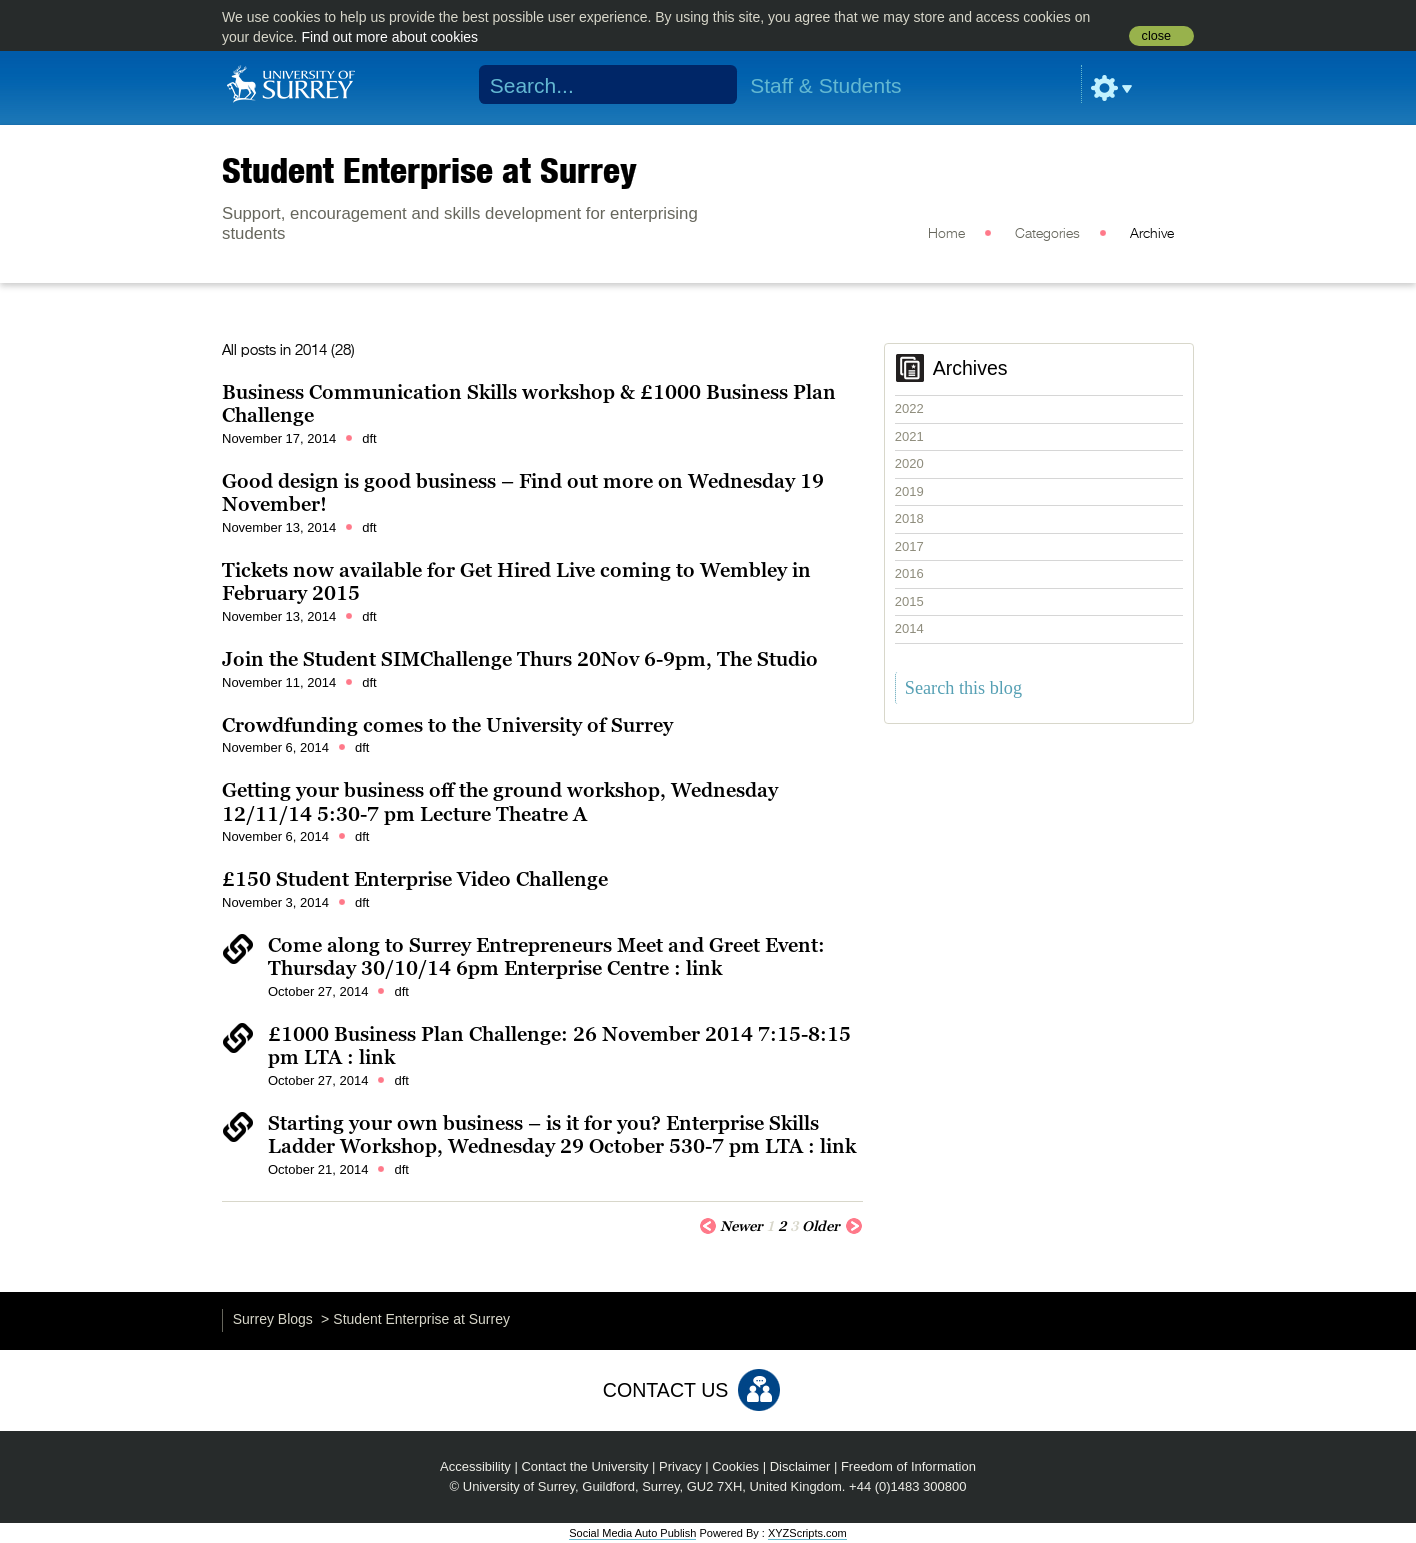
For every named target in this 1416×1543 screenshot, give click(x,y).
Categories (1047, 234)
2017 (909, 546)
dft (369, 438)
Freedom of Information (908, 1466)
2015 (909, 601)
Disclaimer (800, 1466)
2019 (909, 491)
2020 (909, 463)
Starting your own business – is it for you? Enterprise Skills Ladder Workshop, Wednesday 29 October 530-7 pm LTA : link (562, 1135)
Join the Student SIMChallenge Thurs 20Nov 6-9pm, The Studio (520, 659)
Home (946, 234)
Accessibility (475, 1466)
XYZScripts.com (807, 1533)
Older (832, 1225)
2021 (909, 436)
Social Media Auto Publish (632, 1533)
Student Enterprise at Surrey (429, 170)
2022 (909, 408)
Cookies (735, 1466)
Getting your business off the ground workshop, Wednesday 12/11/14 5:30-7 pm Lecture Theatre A (500, 802)
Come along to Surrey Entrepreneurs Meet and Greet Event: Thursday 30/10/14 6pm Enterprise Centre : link (546, 957)
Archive (1152, 234)
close (1156, 36)
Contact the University (584, 1466)
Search (709, 85)
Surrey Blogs (273, 1319)
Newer (731, 1225)
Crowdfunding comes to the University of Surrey (447, 725)
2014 (909, 628)
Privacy (680, 1466)
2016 (909, 573)
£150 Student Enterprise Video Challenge (415, 879)
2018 (909, 518)
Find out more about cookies (389, 37)
